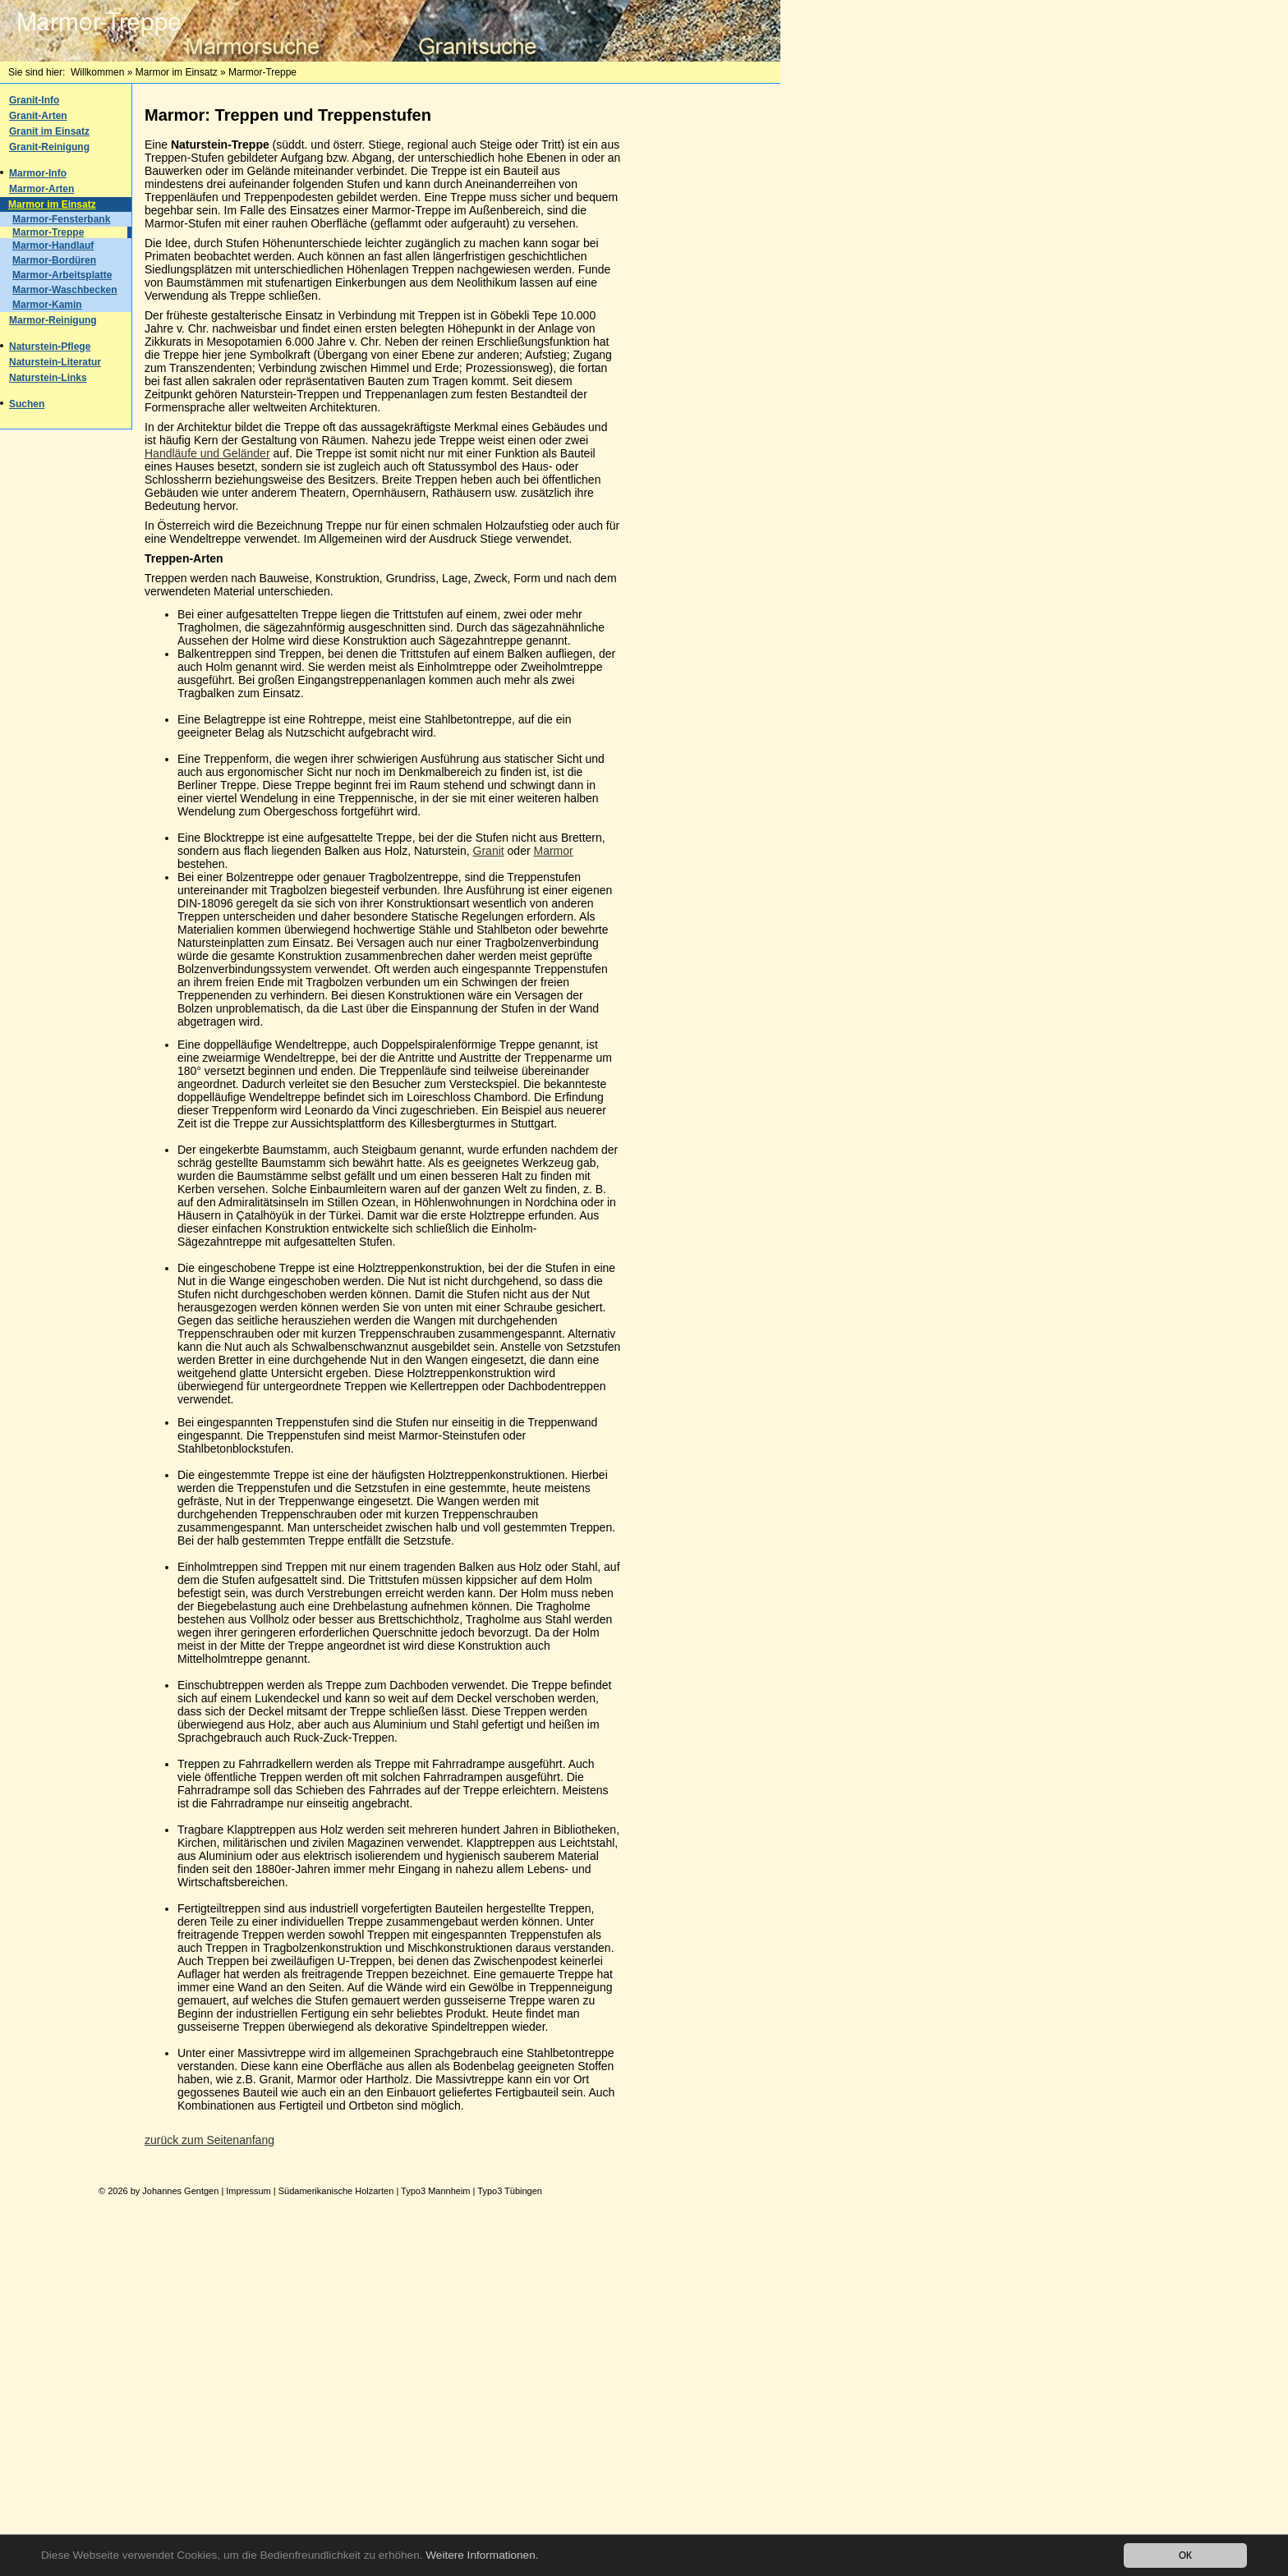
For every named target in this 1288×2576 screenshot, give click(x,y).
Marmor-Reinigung (53, 320)
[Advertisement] (714, 338)
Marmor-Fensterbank (61, 219)
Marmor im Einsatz (177, 72)
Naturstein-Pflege (49, 346)
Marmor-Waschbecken (64, 290)
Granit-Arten (38, 116)
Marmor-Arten (41, 189)
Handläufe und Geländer (207, 453)
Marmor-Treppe (48, 232)
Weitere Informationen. (482, 2557)
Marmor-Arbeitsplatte (62, 275)
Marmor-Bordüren (54, 260)
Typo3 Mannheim (435, 2191)
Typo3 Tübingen (509, 2191)
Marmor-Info (38, 173)
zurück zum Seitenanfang (209, 2140)
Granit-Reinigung (49, 147)
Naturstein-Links (48, 377)
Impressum (248, 2191)
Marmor (553, 850)
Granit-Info (34, 100)
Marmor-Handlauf (53, 245)
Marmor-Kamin (47, 304)
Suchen (26, 404)
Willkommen (97, 72)
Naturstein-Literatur (55, 362)
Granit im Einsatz (49, 131)
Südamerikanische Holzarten (336, 2191)
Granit (488, 850)
